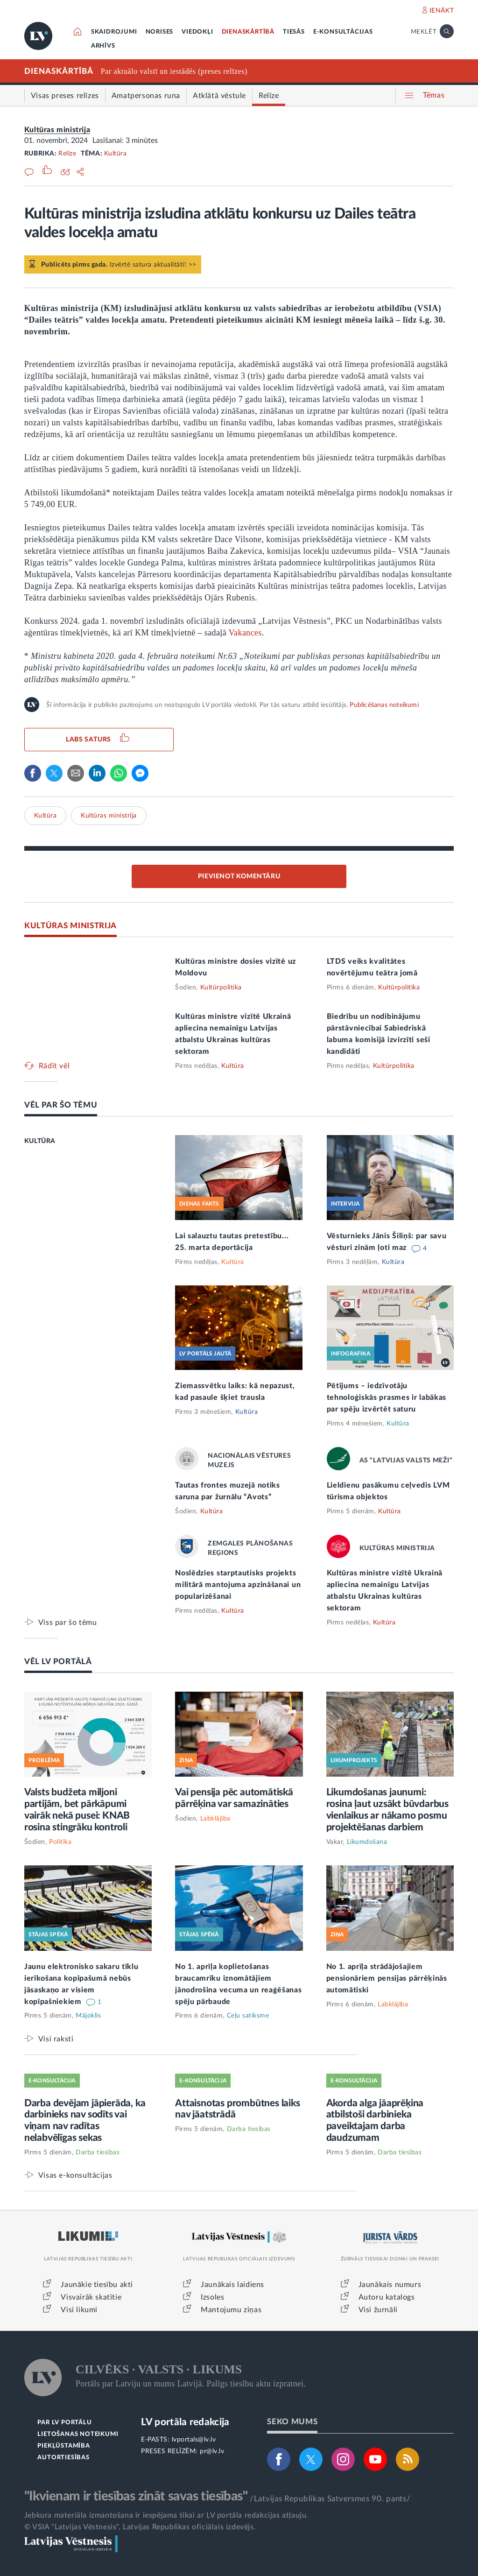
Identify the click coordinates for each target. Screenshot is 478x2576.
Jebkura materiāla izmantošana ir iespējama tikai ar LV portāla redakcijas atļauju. (166, 2515)
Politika (60, 1842)
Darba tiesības (98, 2152)
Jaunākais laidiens (232, 2284)
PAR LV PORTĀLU (64, 2423)
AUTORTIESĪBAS (63, 2458)
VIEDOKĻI (197, 32)
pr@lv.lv (212, 2451)
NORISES (160, 32)
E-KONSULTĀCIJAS (343, 32)
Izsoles (212, 2297)
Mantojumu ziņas (231, 2310)
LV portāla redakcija (185, 2422)
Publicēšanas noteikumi (384, 705)
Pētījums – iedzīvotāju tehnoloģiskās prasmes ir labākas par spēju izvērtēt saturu (386, 1397)
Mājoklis (88, 2015)
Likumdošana (367, 1842)
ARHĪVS (103, 46)
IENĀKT (441, 10)
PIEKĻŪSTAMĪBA (63, 2446)
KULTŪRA (40, 1141)
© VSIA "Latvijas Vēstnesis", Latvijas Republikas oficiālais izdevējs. (140, 2527)
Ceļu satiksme (248, 2015)
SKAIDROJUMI (114, 32)
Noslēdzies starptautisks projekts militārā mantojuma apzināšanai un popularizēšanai (238, 1584)
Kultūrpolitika (221, 987)
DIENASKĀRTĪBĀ (248, 32)
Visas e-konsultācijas (75, 2175)
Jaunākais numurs (390, 2284)
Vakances (245, 632)
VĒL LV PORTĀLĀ (58, 1662)
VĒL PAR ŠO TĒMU (61, 1105)
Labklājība (215, 1818)
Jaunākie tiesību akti (97, 2284)
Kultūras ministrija (57, 130)
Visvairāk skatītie (91, 2297)
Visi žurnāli (378, 2310)
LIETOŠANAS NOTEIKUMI (77, 2434)
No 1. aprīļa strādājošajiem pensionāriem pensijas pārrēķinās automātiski (386, 1978)
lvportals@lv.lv (194, 2439)
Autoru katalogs (386, 2297)
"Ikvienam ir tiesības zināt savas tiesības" (135, 2496)
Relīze (67, 153)
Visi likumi (79, 2310)
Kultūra (115, 153)
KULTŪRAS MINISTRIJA (70, 926)
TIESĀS (294, 32)
